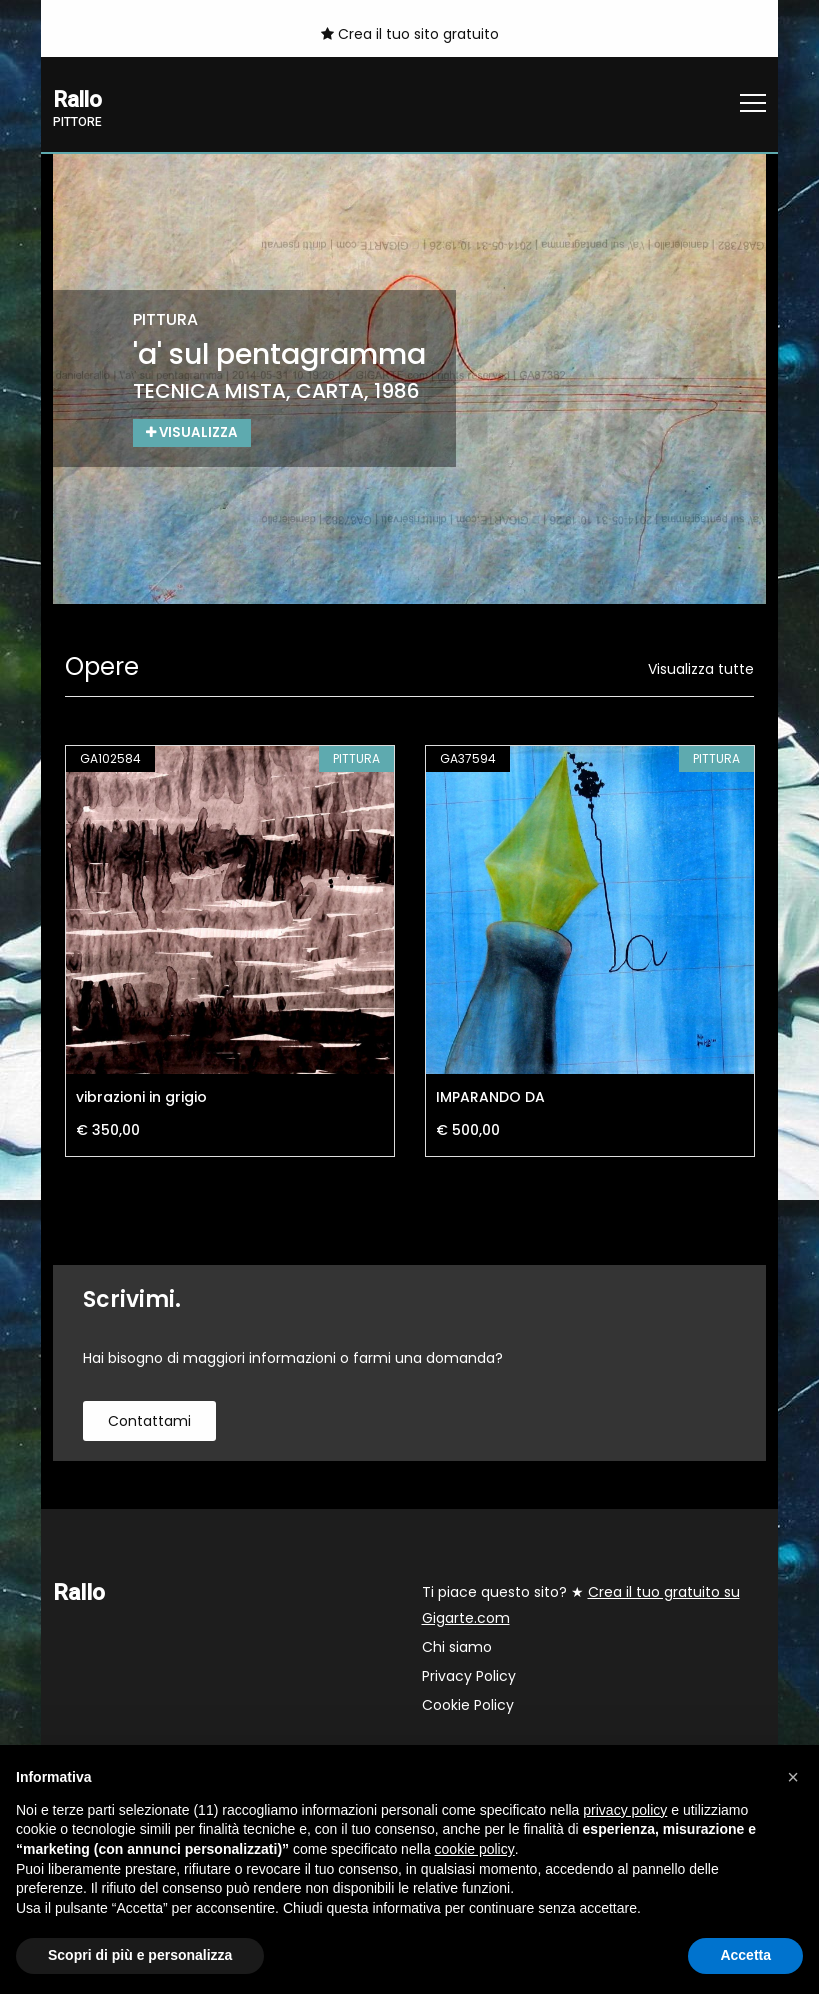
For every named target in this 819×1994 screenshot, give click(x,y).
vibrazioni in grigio (141, 1098)
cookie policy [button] (475, 1849)
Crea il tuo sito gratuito (410, 34)
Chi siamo (457, 1648)
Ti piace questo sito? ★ (581, 1606)
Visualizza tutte (701, 670)
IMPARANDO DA (490, 1098)
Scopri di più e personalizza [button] (140, 1955)
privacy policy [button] (625, 1810)
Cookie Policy (468, 1706)
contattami (149, 1422)
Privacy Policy (469, 1677)
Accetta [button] (745, 1955)
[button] (793, 1777)
